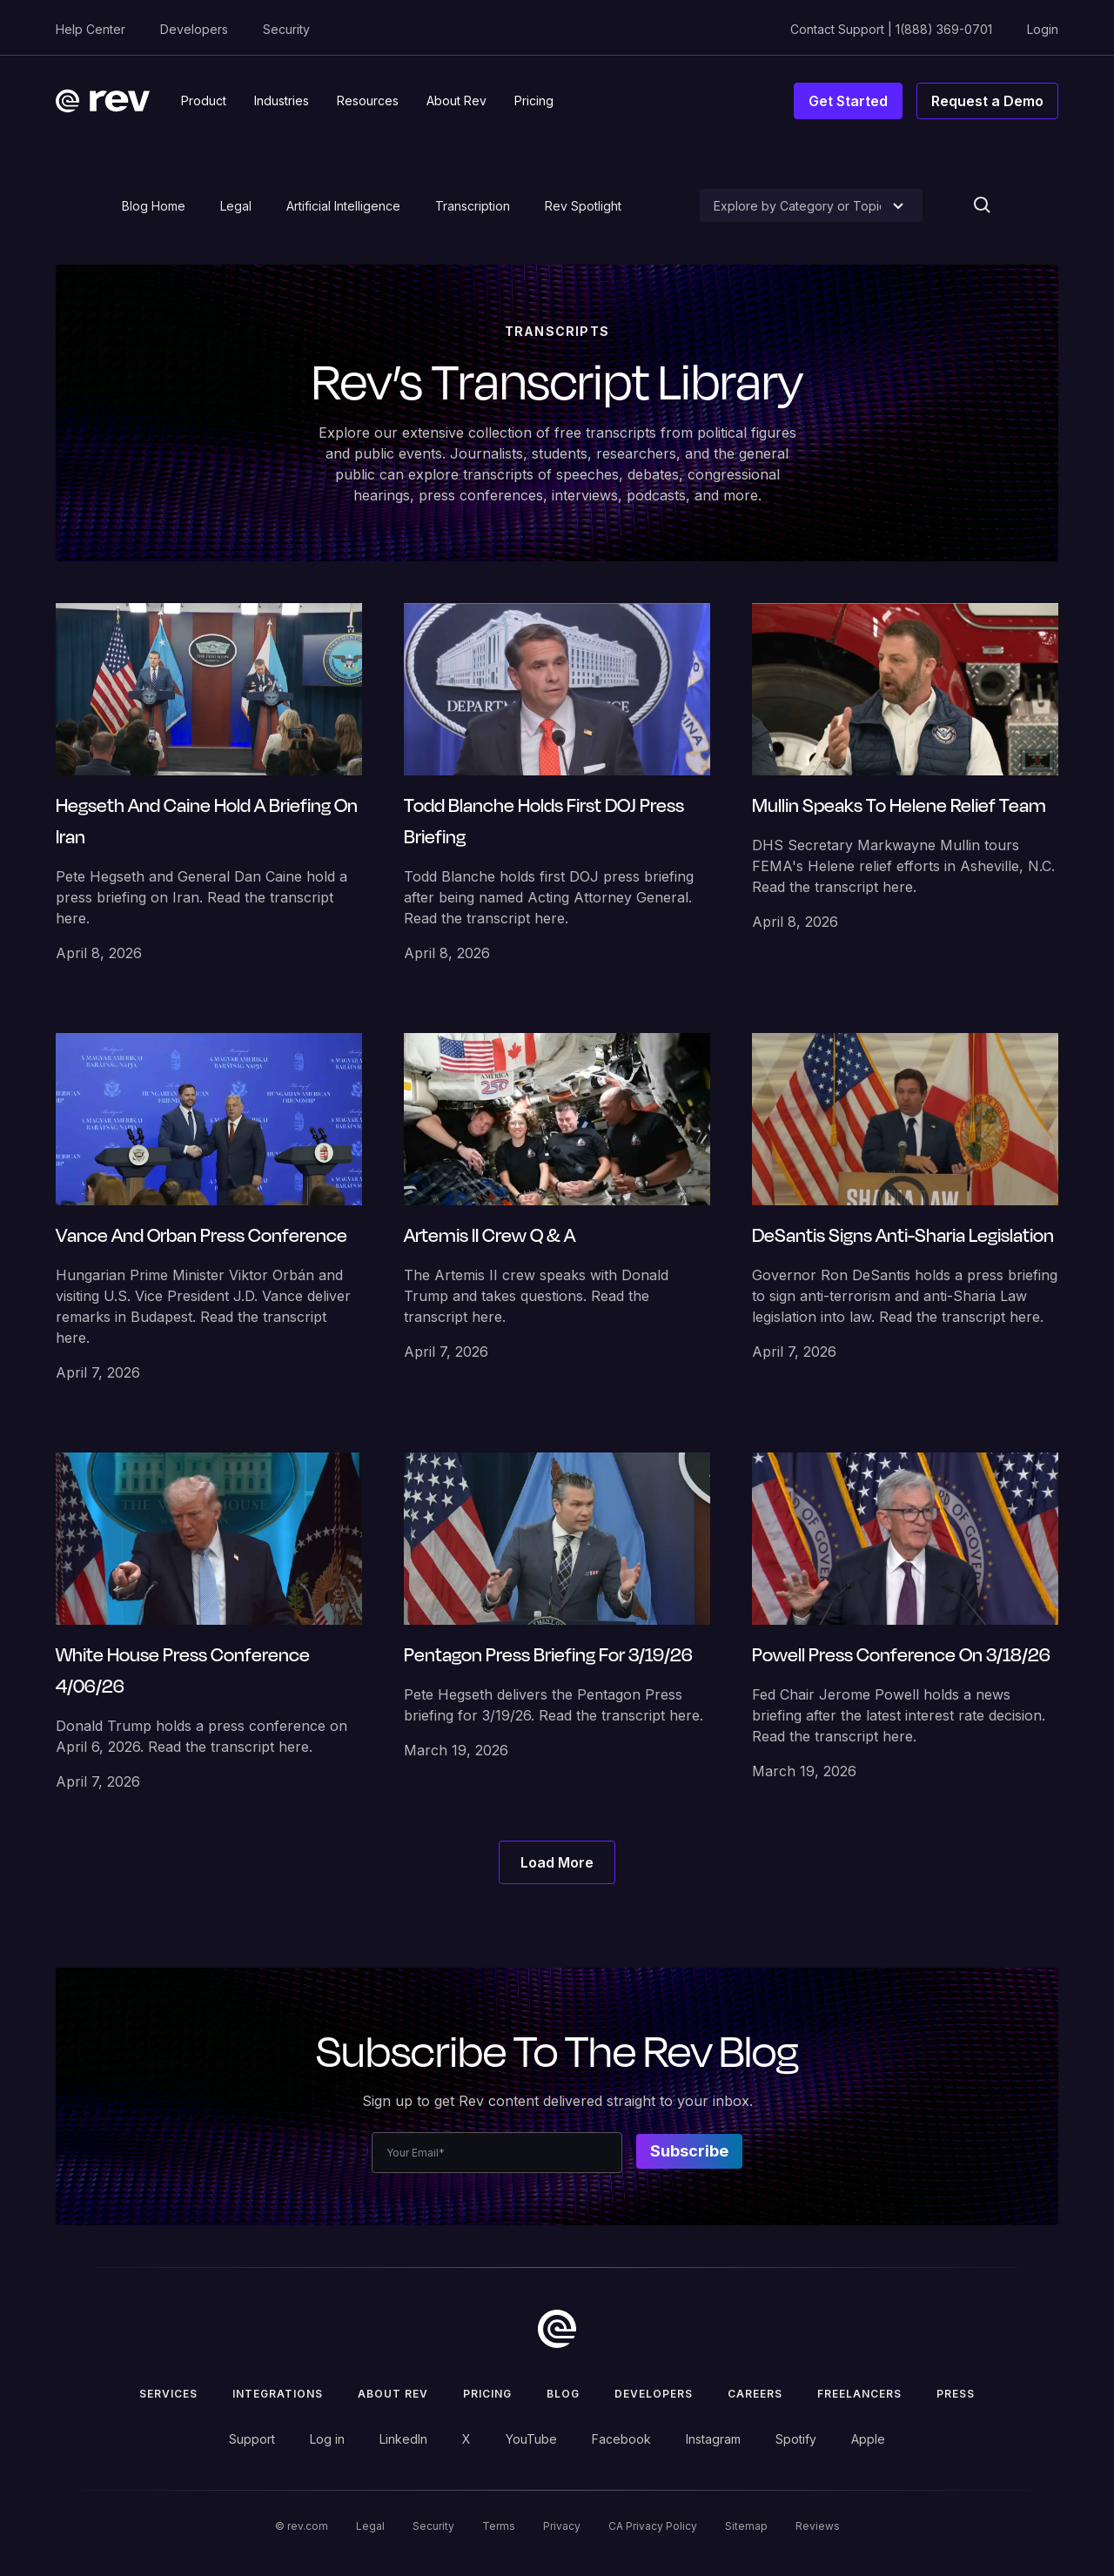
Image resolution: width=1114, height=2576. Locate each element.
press (955, 2393)
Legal (236, 205)
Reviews (817, 2525)
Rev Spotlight (583, 205)
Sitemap (746, 2525)
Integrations (277, 2393)
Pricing (487, 2393)
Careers (755, 2393)
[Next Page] (557, 1862)
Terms (498, 2525)
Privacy (561, 2525)
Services (168, 2393)
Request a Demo (987, 101)
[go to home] (557, 2329)
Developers (194, 29)
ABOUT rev (393, 2393)
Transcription (472, 205)
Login (1042, 29)
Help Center (90, 29)
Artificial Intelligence (343, 205)
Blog (563, 2393)
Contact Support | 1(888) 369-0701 (891, 29)
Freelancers (859, 2393)
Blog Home (153, 205)
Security (286, 29)
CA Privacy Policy (652, 2525)
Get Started (848, 101)
